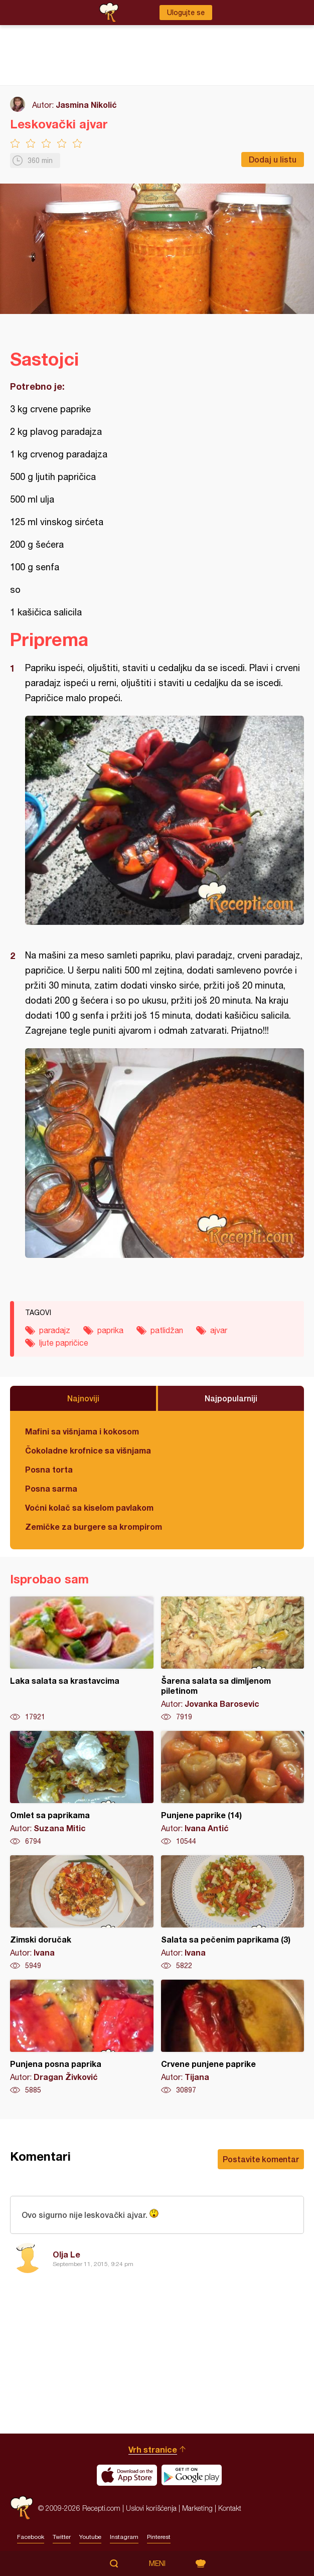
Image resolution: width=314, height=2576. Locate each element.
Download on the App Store (127, 2475)
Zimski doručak (81, 1913)
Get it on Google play (192, 2475)
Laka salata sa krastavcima (81, 1659)
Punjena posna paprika (81, 2037)
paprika (110, 1330)
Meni (157, 2563)
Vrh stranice (152, 2449)
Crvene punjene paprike (232, 2037)
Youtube (90, 2536)
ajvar (218, 1330)
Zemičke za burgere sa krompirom (93, 1526)
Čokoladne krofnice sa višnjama (88, 1450)
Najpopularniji (231, 1398)
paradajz (54, 1330)
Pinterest (159, 2536)
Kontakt (229, 2508)
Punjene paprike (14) (232, 1788)
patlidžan (166, 1330)
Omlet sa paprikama (81, 1788)
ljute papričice (63, 1342)
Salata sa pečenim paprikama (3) (232, 1913)
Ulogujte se (186, 13)
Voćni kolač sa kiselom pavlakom (89, 1507)
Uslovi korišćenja (151, 2508)
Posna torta (49, 1469)
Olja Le (66, 2254)
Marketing (197, 2508)
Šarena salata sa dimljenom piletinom (232, 1659)
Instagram (124, 2536)
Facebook (30, 2536)
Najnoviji (83, 1398)
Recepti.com (21, 2508)
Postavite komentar (261, 2159)
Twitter (62, 2536)
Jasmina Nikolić (86, 104)
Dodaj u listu (272, 159)
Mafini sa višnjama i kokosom (82, 1431)
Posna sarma (51, 1488)
